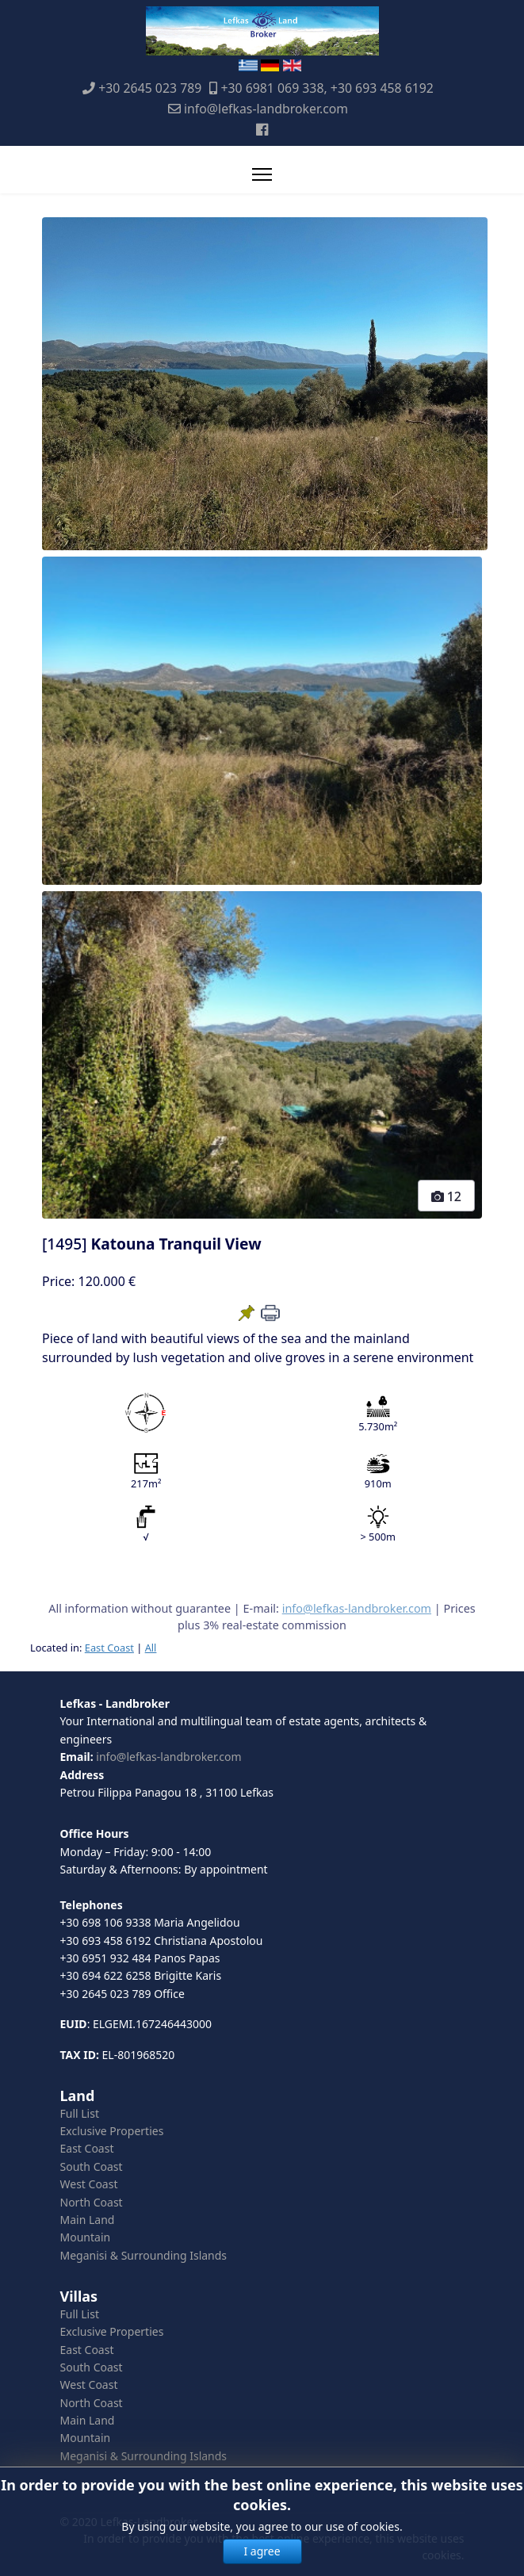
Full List (80, 2113)
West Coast (89, 2183)
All (151, 1647)
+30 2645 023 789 (149, 88)
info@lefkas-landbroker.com (266, 108)
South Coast (91, 2166)
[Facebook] (262, 129)
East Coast (109, 1647)
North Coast (91, 2202)
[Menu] (262, 174)
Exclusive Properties (112, 2130)
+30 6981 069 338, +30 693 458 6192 (326, 88)
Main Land (87, 2219)
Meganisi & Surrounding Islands (144, 2255)
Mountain (85, 2237)
